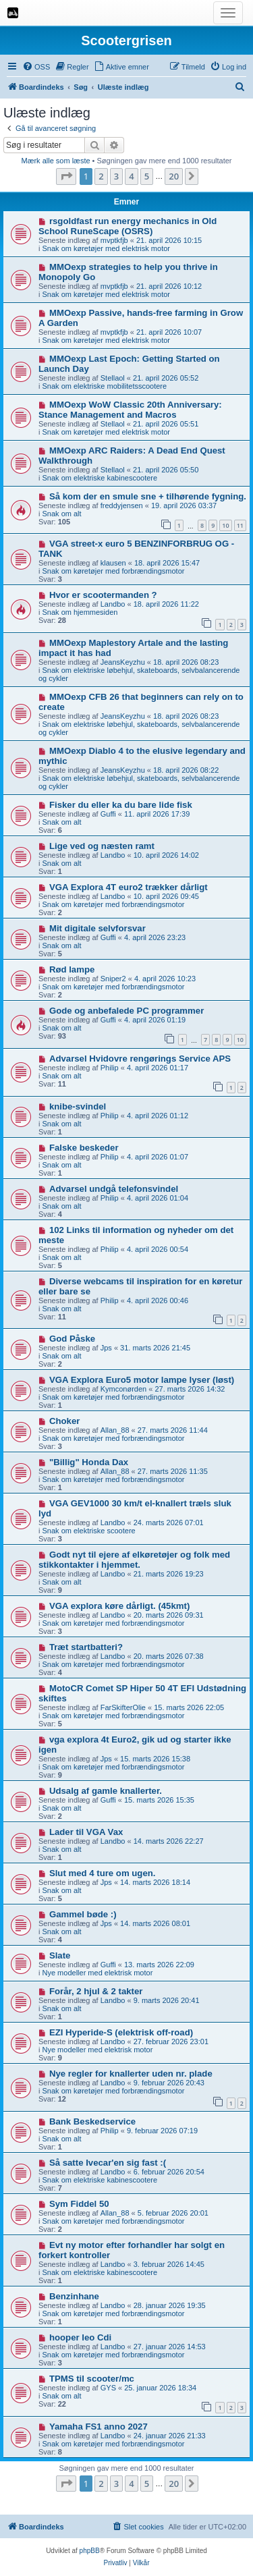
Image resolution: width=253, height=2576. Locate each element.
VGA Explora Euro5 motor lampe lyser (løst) (141, 1380)
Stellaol (113, 378)
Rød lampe (71, 969)
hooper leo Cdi (80, 2337)
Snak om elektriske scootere (89, 1531)
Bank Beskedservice (92, 2121)
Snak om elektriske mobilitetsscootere (105, 386)
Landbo (113, 604)
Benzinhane (74, 2296)
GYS (108, 2388)
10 (225, 525)
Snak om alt (62, 514)
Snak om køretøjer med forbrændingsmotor (114, 571)
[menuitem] (36, 67)
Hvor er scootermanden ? (103, 595)
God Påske (72, 1339)
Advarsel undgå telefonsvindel (113, 1189)
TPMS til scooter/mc (91, 2379)
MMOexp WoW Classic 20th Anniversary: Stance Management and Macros (130, 410)
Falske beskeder (84, 1148)
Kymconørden (123, 1389)
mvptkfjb (114, 240)
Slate (60, 1955)
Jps (106, 1348)
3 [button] (116, 176)
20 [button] (174, 176)
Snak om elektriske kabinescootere (100, 478)
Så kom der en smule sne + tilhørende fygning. (147, 496)
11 (240, 525)
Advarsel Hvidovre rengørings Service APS (140, 1058)
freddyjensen (122, 505)
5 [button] (146, 176)
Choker (64, 1421)
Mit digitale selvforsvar (97, 928)
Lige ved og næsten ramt (101, 846)
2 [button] (101, 176)
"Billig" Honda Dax (88, 1462)
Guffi (108, 814)
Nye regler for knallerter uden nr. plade (131, 2073)
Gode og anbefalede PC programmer (126, 1011)
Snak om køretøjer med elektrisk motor (107, 248)
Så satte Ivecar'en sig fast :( (107, 2163)
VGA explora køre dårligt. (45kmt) (119, 1606)
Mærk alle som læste (55, 161)
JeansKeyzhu (123, 662)
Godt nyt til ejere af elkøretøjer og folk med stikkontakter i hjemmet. (134, 1560)
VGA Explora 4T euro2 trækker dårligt (128, 887)
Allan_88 (115, 1430)
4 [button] (131, 176)
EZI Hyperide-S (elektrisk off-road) (121, 2032)
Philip (110, 1068)
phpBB (90, 2550)
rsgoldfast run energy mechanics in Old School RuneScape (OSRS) (127, 226)
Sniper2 (113, 979)
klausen (113, 563)
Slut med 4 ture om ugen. (102, 1873)
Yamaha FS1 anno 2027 (98, 2426)
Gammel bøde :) (83, 1914)
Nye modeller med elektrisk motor (98, 1973)
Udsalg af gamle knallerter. (105, 1791)
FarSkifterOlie (123, 1707)
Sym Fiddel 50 (79, 2204)
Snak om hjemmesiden (80, 612)
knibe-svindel (77, 1106)
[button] (66, 176)
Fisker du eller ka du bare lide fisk (120, 805)
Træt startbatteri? (86, 1647)
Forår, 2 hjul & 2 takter (96, 1991)
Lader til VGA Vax (86, 1832)
